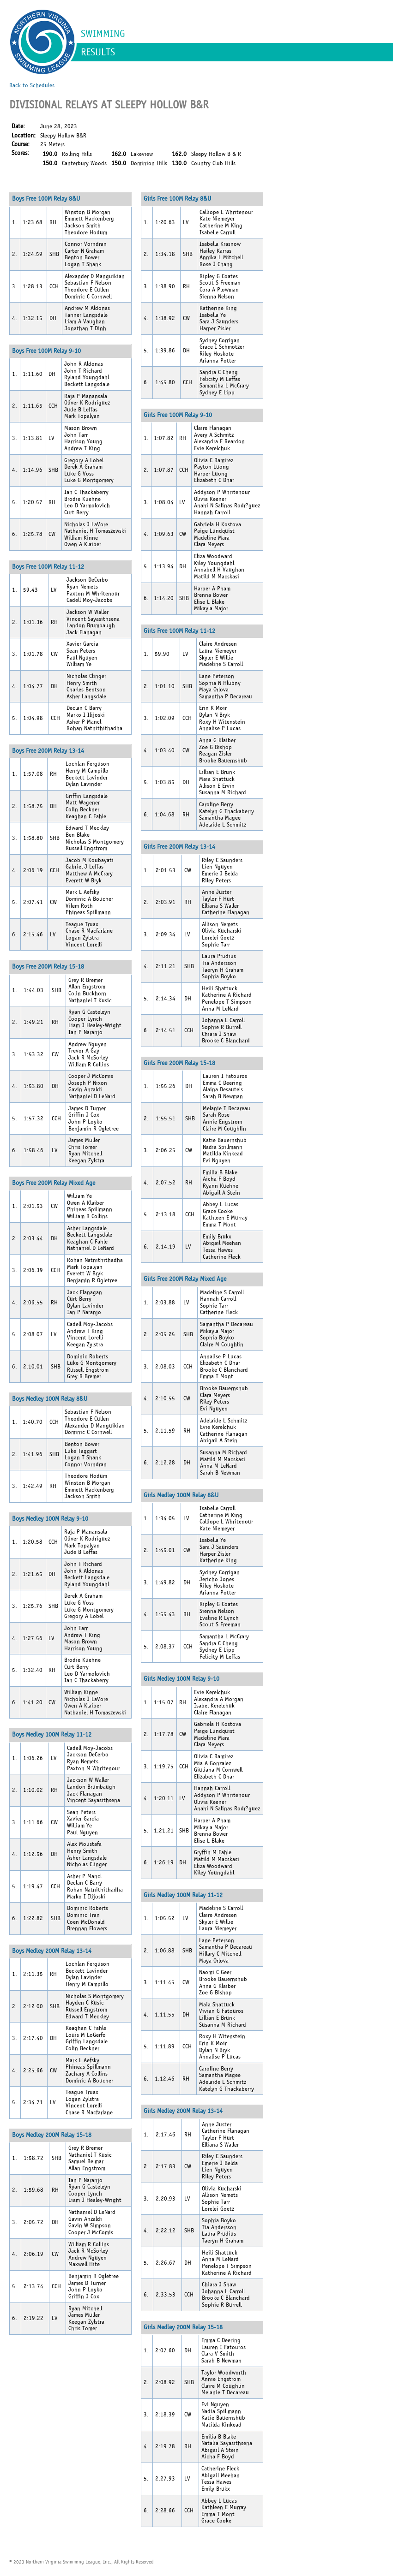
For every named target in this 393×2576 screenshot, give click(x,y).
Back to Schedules (31, 85)
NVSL (42, 42)
